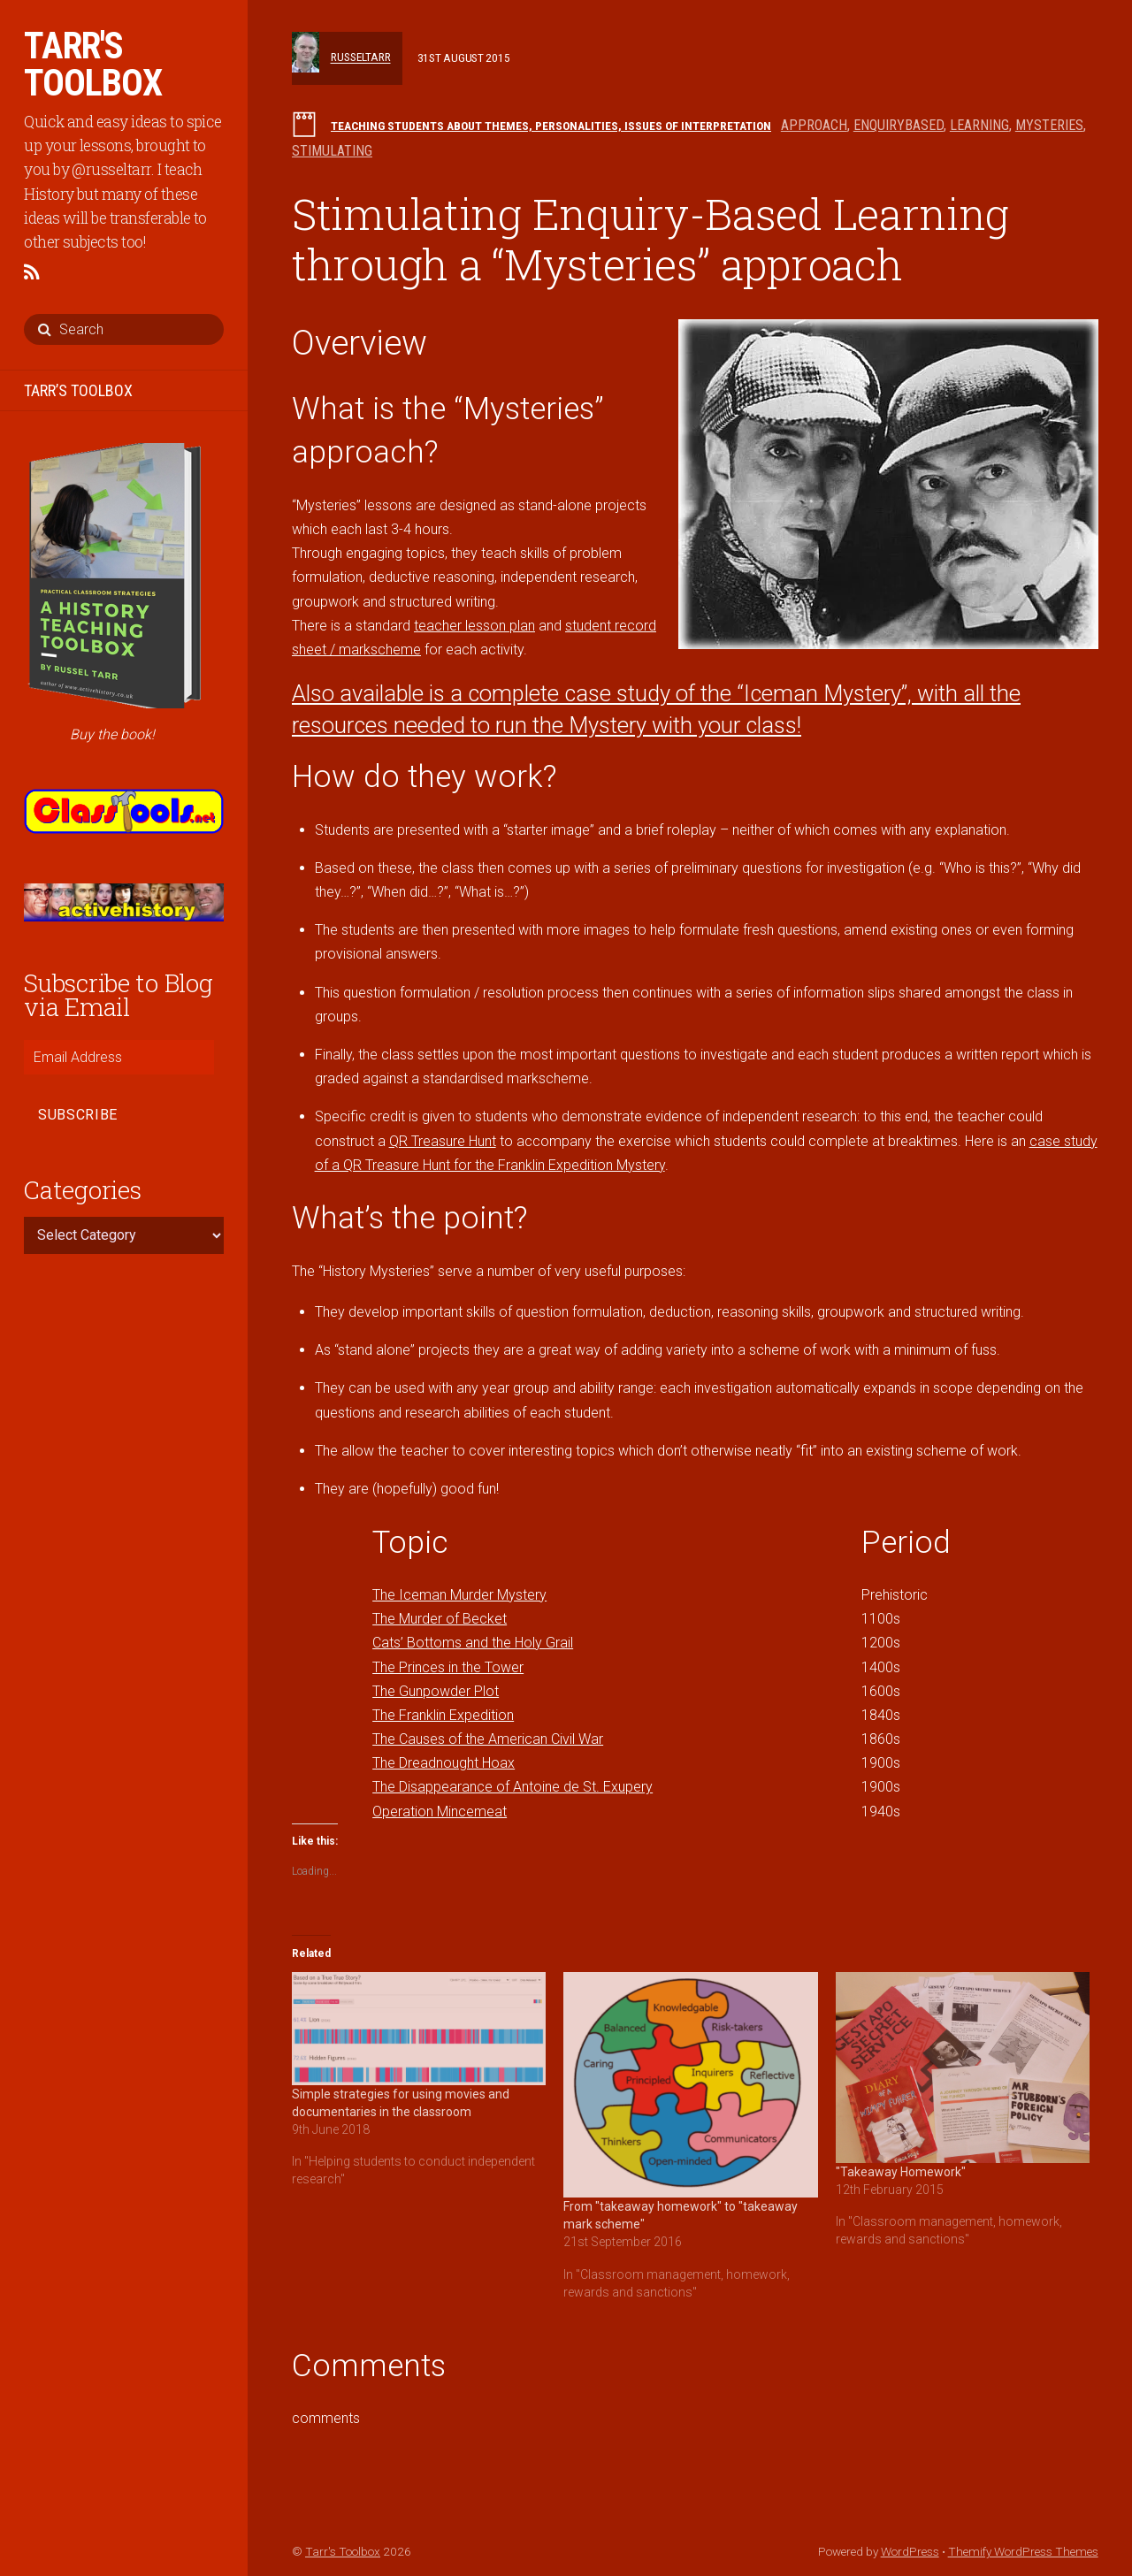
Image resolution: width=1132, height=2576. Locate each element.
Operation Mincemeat (439, 1811)
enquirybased (898, 125)
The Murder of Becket (439, 1618)
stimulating (332, 150)
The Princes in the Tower (448, 1667)
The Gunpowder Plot (435, 1691)
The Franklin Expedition (443, 1715)
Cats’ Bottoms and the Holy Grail (472, 1642)
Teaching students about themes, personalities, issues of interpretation (551, 125)
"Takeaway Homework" (901, 2172)
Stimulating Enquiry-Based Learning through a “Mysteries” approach (650, 239)
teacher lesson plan (474, 625)
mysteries (1049, 125)
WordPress (910, 2551)
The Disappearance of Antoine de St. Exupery (512, 1786)
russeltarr (361, 57)
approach (814, 125)
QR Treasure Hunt (442, 1141)
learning (979, 125)
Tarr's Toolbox (342, 2551)
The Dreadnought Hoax (443, 1762)
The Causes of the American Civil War (487, 1739)
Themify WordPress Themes (1023, 2551)
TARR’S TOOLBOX (78, 390)
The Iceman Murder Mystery (459, 1594)
